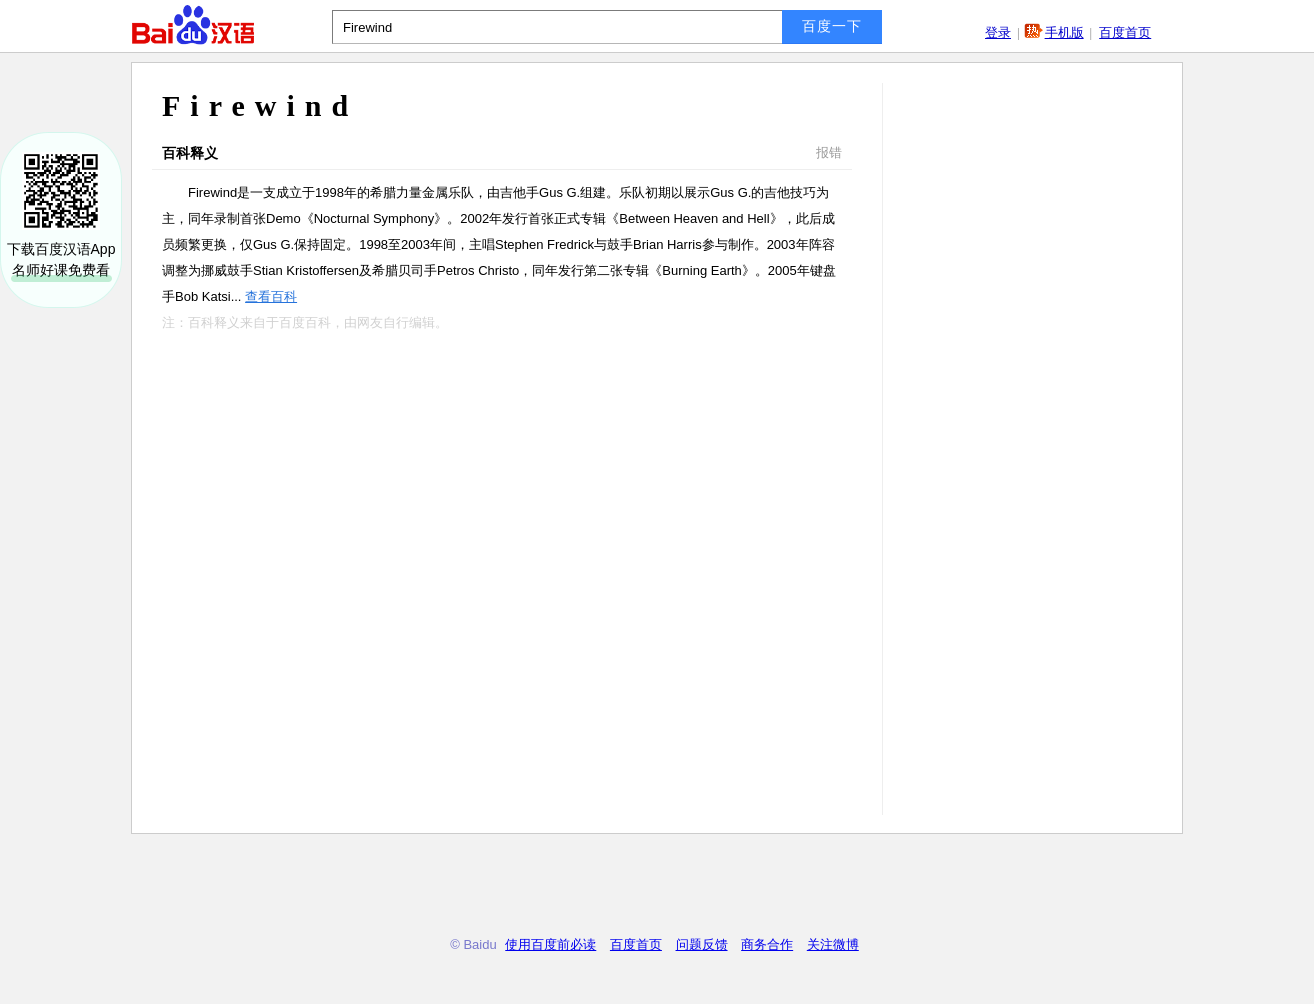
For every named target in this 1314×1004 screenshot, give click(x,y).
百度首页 (1125, 32)
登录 (998, 32)
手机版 (1064, 32)
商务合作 (767, 944)
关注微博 (833, 944)
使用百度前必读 (550, 944)
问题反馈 (702, 944)
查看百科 (271, 296)
